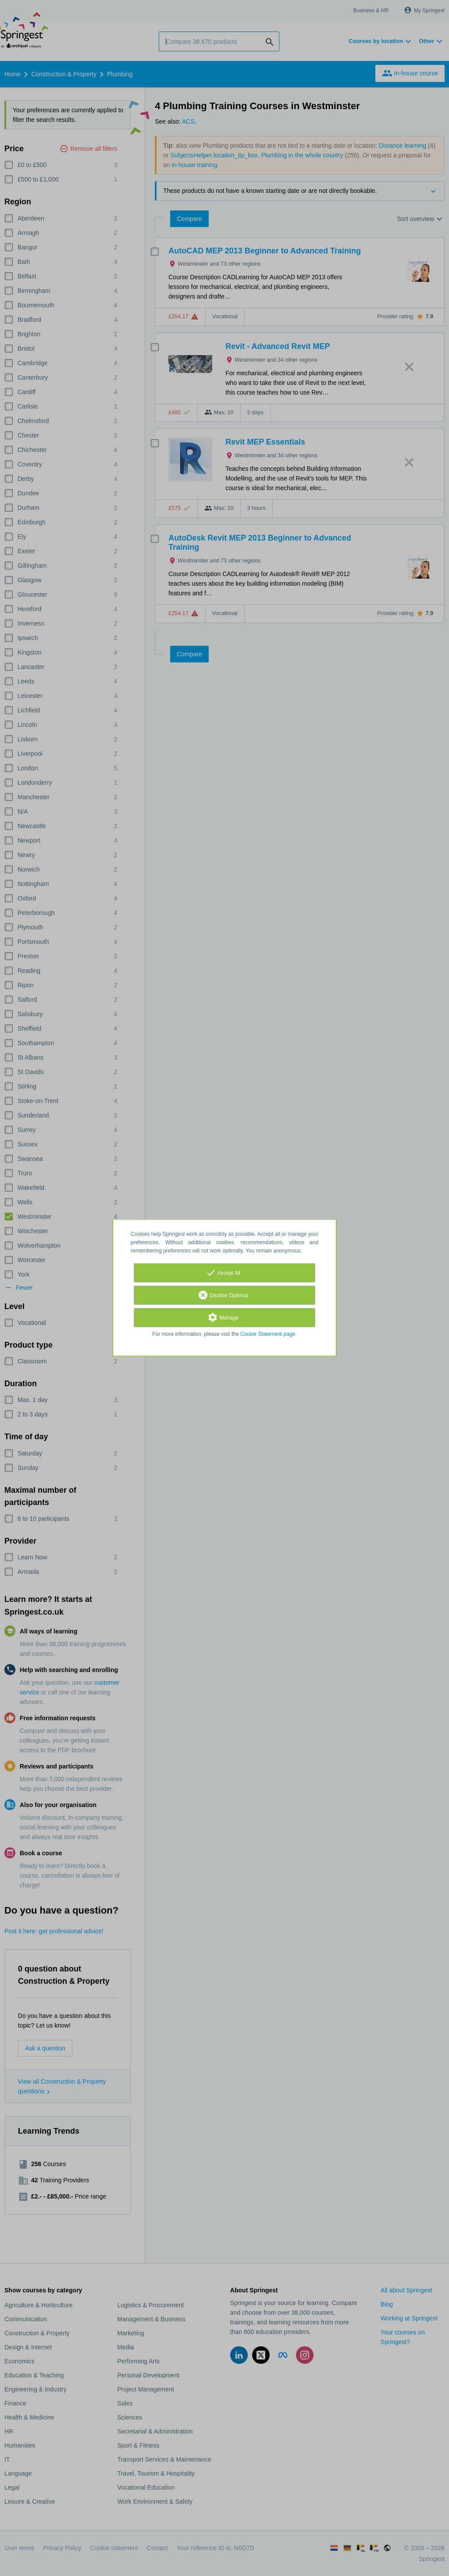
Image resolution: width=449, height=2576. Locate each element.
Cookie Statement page (267, 1334)
